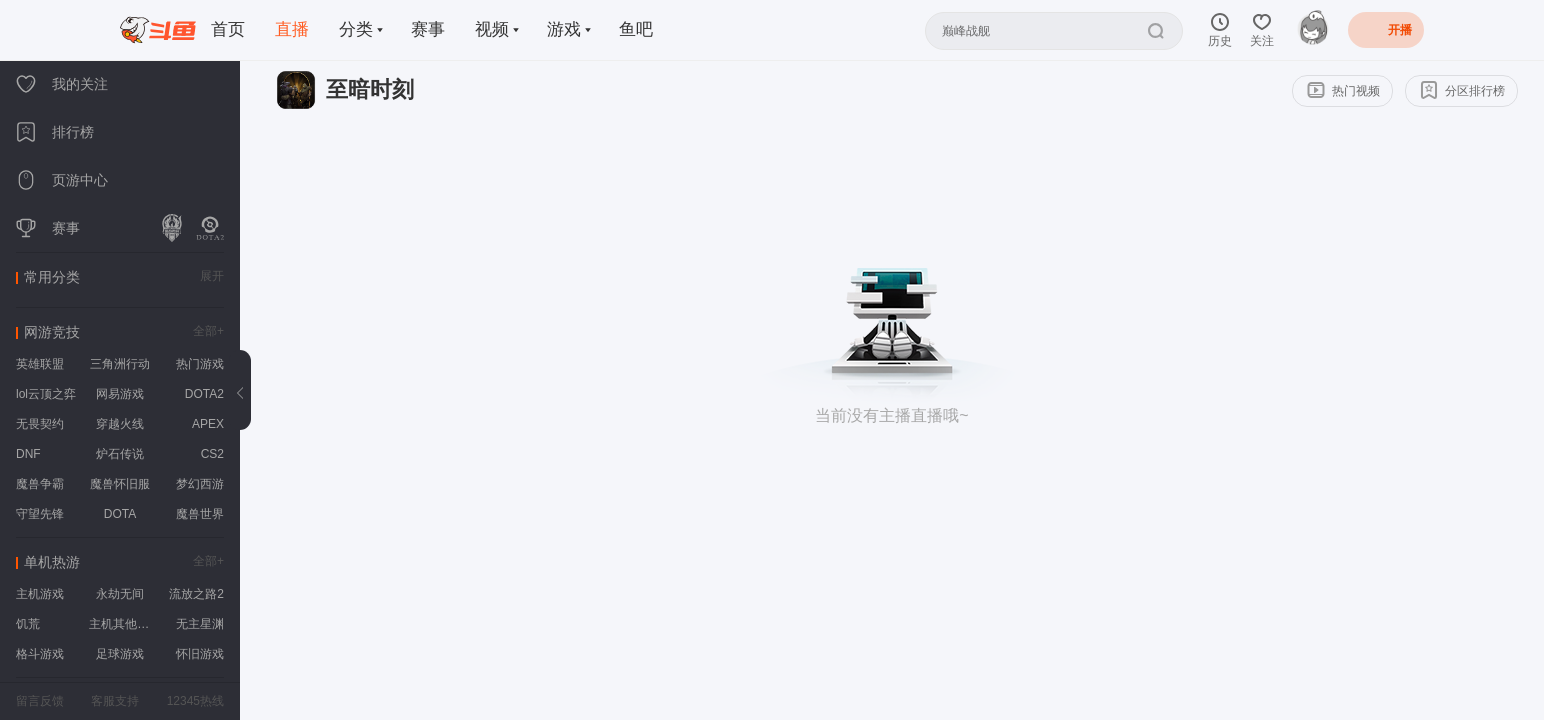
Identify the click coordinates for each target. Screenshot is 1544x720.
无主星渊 (200, 624)
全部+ (208, 331)
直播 (292, 29)
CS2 (212, 454)
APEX (208, 424)
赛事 (428, 29)
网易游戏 (120, 394)
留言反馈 (40, 701)
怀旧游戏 (200, 654)
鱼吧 (636, 29)
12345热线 (195, 701)
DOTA (120, 514)
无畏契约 (40, 424)
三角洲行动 (120, 364)
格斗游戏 (40, 654)
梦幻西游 (200, 484)
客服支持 (115, 701)
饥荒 (28, 624)
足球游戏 (120, 654)
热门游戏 (200, 364)
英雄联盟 (40, 364)
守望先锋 (40, 514)
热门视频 (1343, 90)
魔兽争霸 (40, 484)
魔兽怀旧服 (120, 484)
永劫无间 (120, 594)
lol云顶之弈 (46, 394)
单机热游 (52, 562)
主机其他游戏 (122, 624)
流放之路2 (196, 594)
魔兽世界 (200, 514)
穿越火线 (120, 424)
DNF (28, 454)
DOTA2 (204, 394)
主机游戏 (40, 594)
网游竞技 (52, 332)
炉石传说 (120, 454)
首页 (228, 29)
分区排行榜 (1462, 89)
